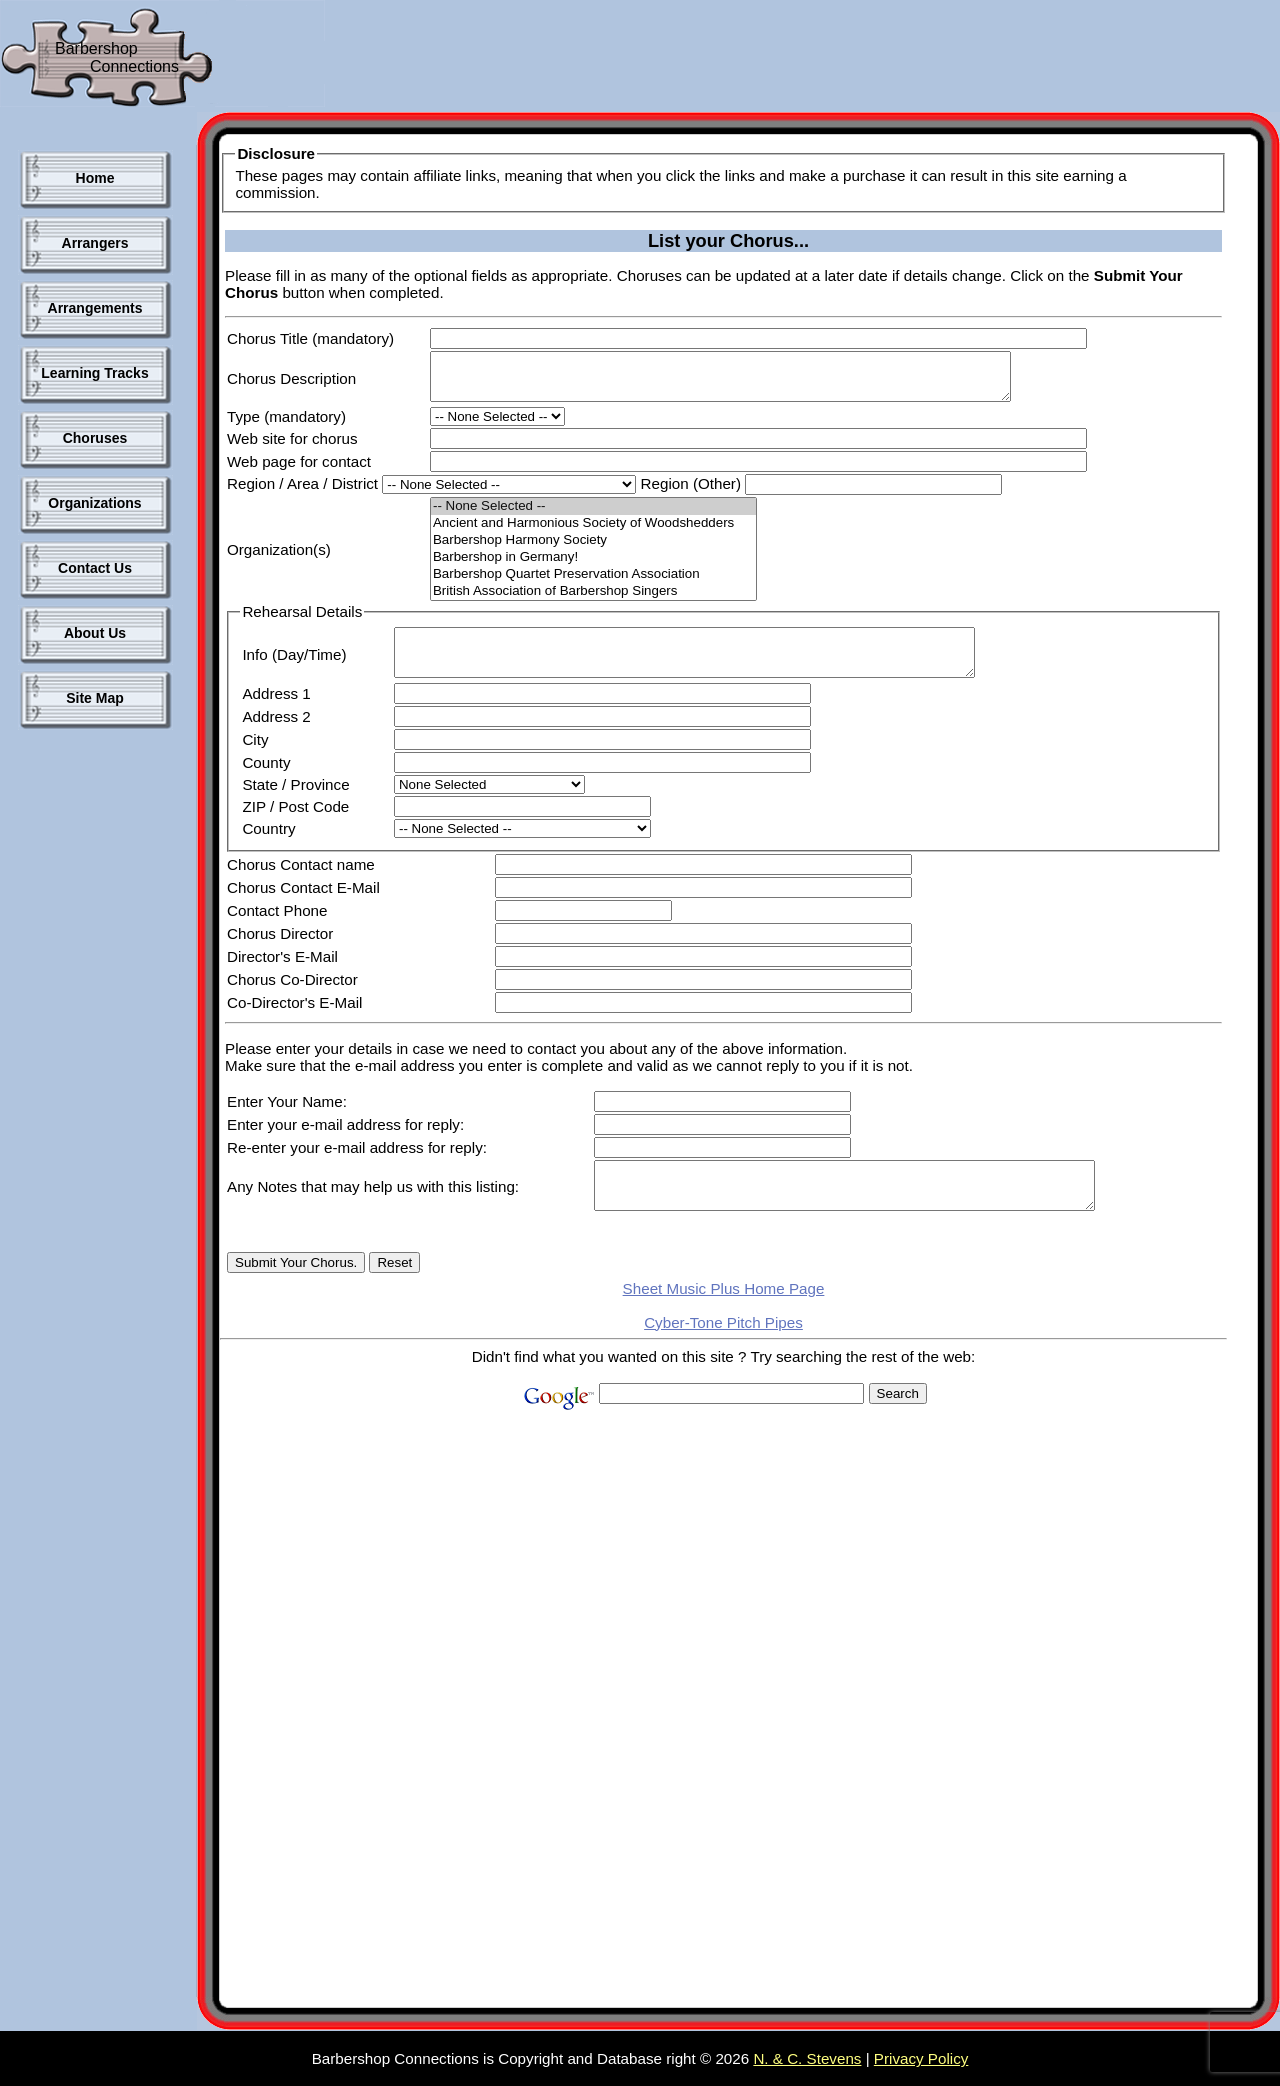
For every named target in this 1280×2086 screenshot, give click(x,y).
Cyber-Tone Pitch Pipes (723, 1349)
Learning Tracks (94, 373)
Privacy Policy (921, 2058)
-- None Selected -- (593, 515)
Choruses (95, 438)
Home (95, 178)
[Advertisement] (694, 60)
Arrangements (95, 308)
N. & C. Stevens (807, 2058)
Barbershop (96, 48)
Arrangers (95, 243)
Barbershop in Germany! (593, 566)
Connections (134, 66)
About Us (95, 633)
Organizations (94, 503)
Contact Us (95, 568)
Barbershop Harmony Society (593, 549)
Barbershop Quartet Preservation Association (593, 583)
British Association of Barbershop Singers (593, 600)
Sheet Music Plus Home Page (724, 1315)
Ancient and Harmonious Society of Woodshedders (593, 532)
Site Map (95, 698)
